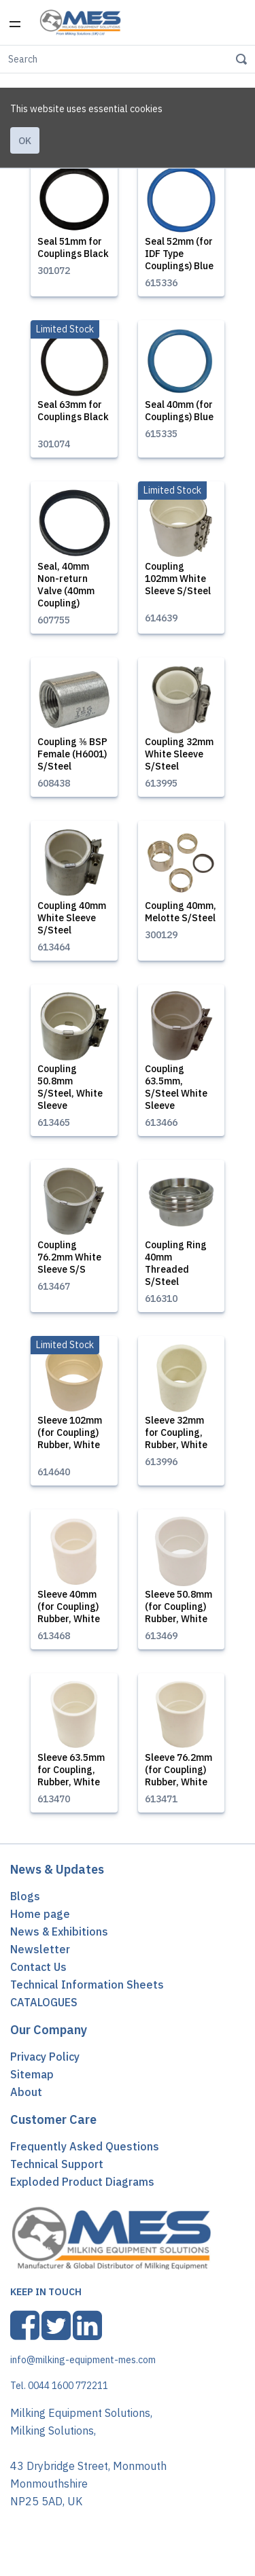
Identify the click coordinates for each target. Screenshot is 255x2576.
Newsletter (40, 1955)
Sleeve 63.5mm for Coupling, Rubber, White (71, 1775)
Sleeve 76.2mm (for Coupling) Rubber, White (178, 1775)
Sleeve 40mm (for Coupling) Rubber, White (68, 1612)
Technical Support (56, 2170)
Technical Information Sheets (87, 1990)
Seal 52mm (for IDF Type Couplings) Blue (179, 259)
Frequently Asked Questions (84, 2152)
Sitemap (32, 2080)
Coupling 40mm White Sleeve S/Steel (71, 924)
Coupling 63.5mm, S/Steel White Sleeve (176, 1093)
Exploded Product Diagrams (82, 2188)
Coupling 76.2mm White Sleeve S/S (69, 1263)
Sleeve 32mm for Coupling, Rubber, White (176, 1438)
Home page (40, 1920)
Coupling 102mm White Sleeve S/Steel (178, 584)
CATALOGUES (44, 2008)
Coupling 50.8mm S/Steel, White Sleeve (70, 1093)
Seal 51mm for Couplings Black (73, 253)
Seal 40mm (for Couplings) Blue (179, 417)
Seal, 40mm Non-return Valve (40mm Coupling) (66, 590)
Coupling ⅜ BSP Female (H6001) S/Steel (72, 760)
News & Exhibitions (59, 1937)
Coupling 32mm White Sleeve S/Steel (179, 760)
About (26, 2098)
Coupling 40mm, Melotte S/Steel (180, 918)
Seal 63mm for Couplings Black (73, 417)
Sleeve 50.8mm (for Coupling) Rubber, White (178, 1612)
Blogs (25, 1902)
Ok (24, 98)
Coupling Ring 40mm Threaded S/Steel (176, 1269)
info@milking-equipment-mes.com (83, 2366)
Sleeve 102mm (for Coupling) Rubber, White (69, 1438)
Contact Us (38, 1973)
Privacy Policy (45, 2063)
